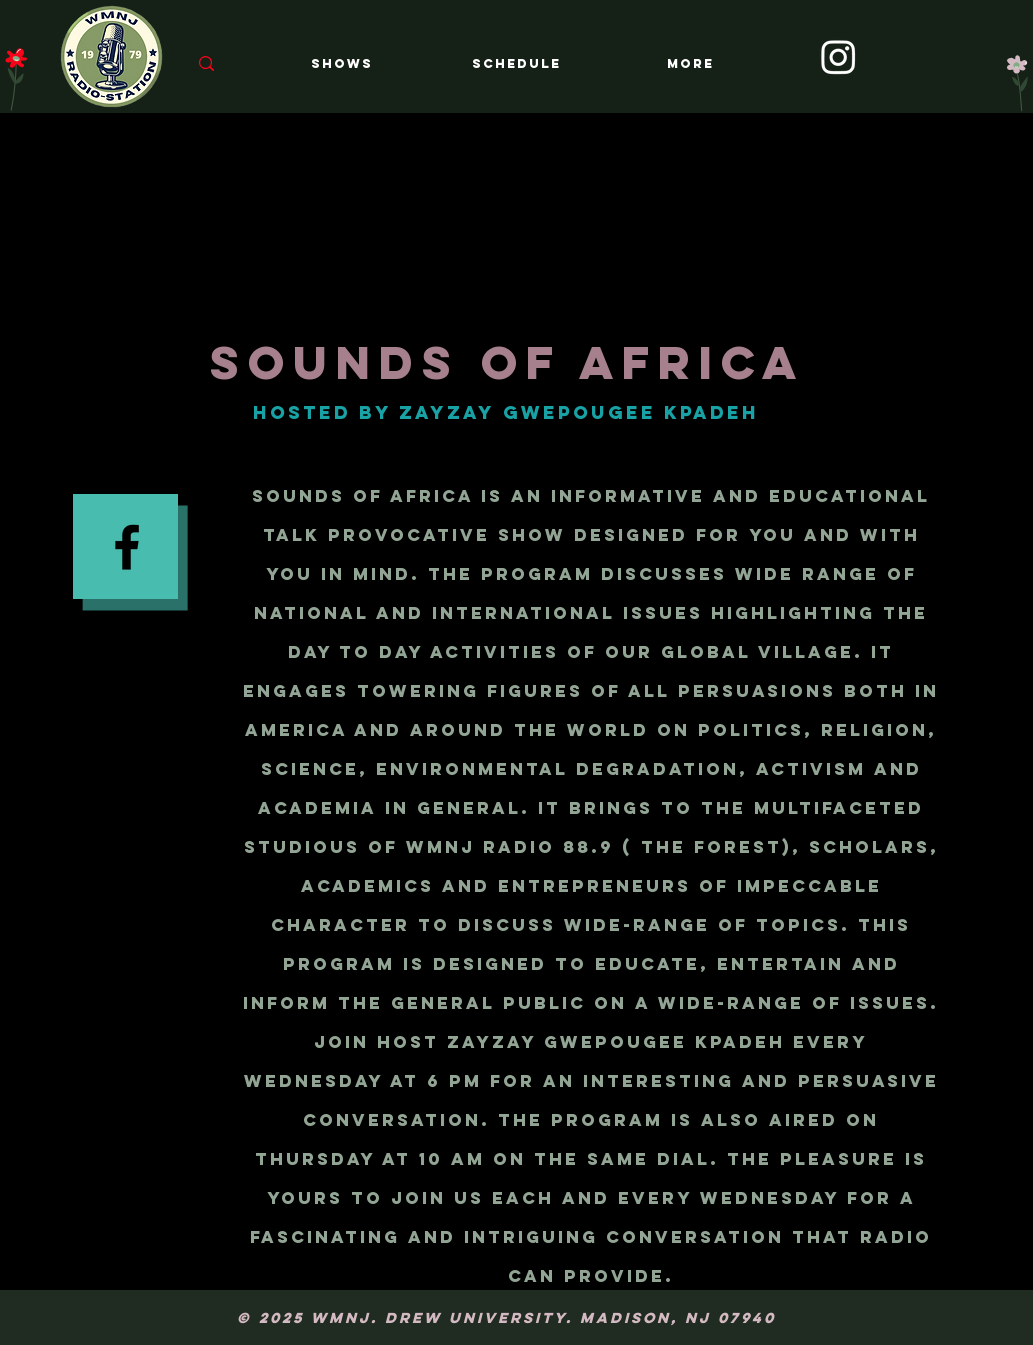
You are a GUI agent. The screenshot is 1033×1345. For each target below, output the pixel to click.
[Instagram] (838, 56)
